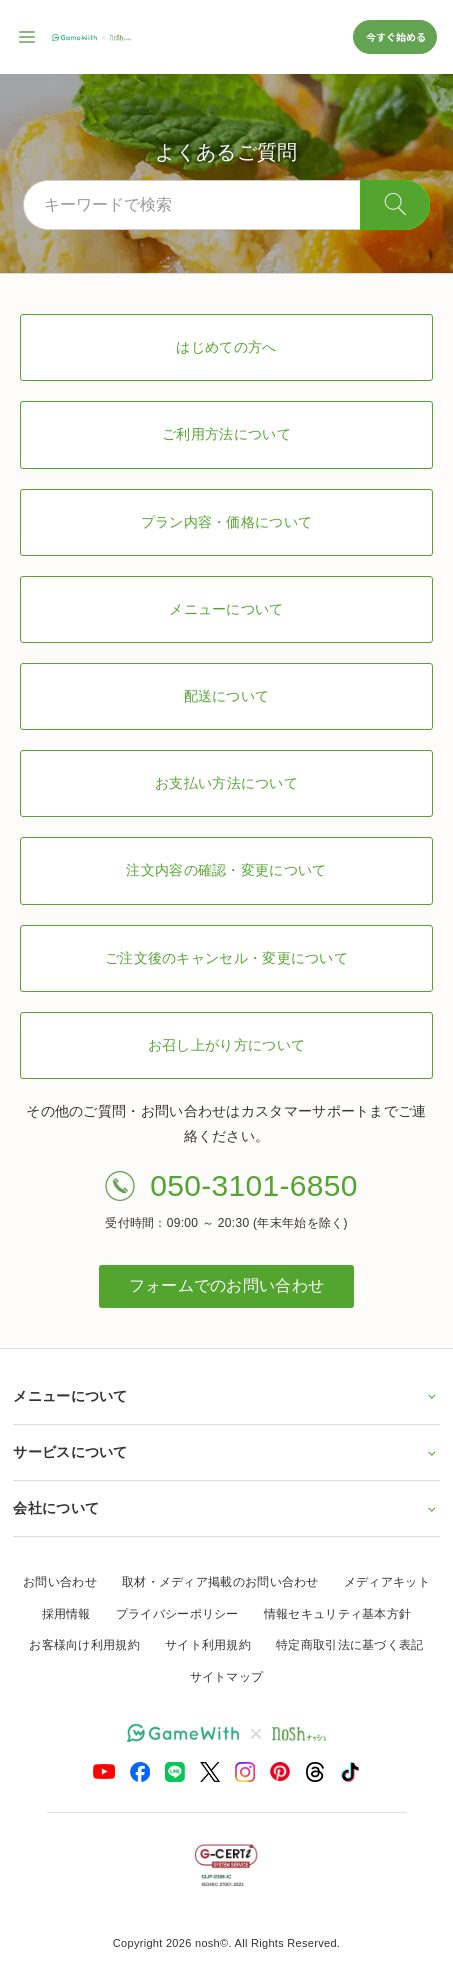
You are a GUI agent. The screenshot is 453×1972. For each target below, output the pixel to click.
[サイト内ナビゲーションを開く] (28, 37)
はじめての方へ (226, 347)
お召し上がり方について (226, 1045)
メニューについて (226, 609)
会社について (226, 1508)
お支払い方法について (226, 783)
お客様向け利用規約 (84, 1645)
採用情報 (66, 1614)
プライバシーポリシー (177, 1614)
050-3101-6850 (253, 1185)
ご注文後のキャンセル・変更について (226, 958)
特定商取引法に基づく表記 (350, 1645)
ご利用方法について (226, 434)
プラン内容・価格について (227, 522)
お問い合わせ (60, 1582)
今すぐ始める (395, 36)
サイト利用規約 (208, 1645)
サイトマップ (227, 1677)
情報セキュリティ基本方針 (338, 1614)
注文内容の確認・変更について (226, 870)
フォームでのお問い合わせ (227, 1285)
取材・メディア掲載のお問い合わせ (220, 1582)
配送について (227, 696)
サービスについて (226, 1452)
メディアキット (387, 1582)
